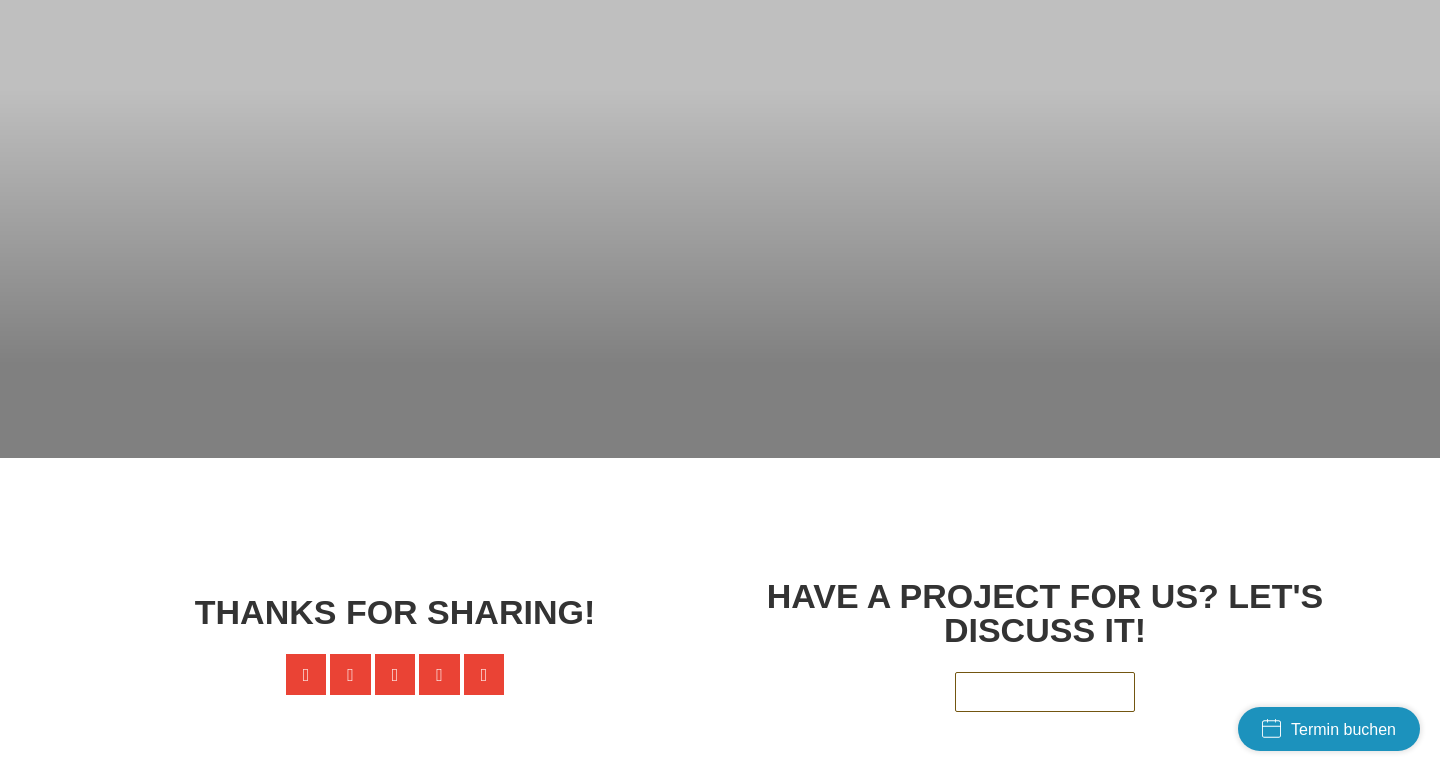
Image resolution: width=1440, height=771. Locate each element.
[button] (306, 674)
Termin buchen (1329, 728)
